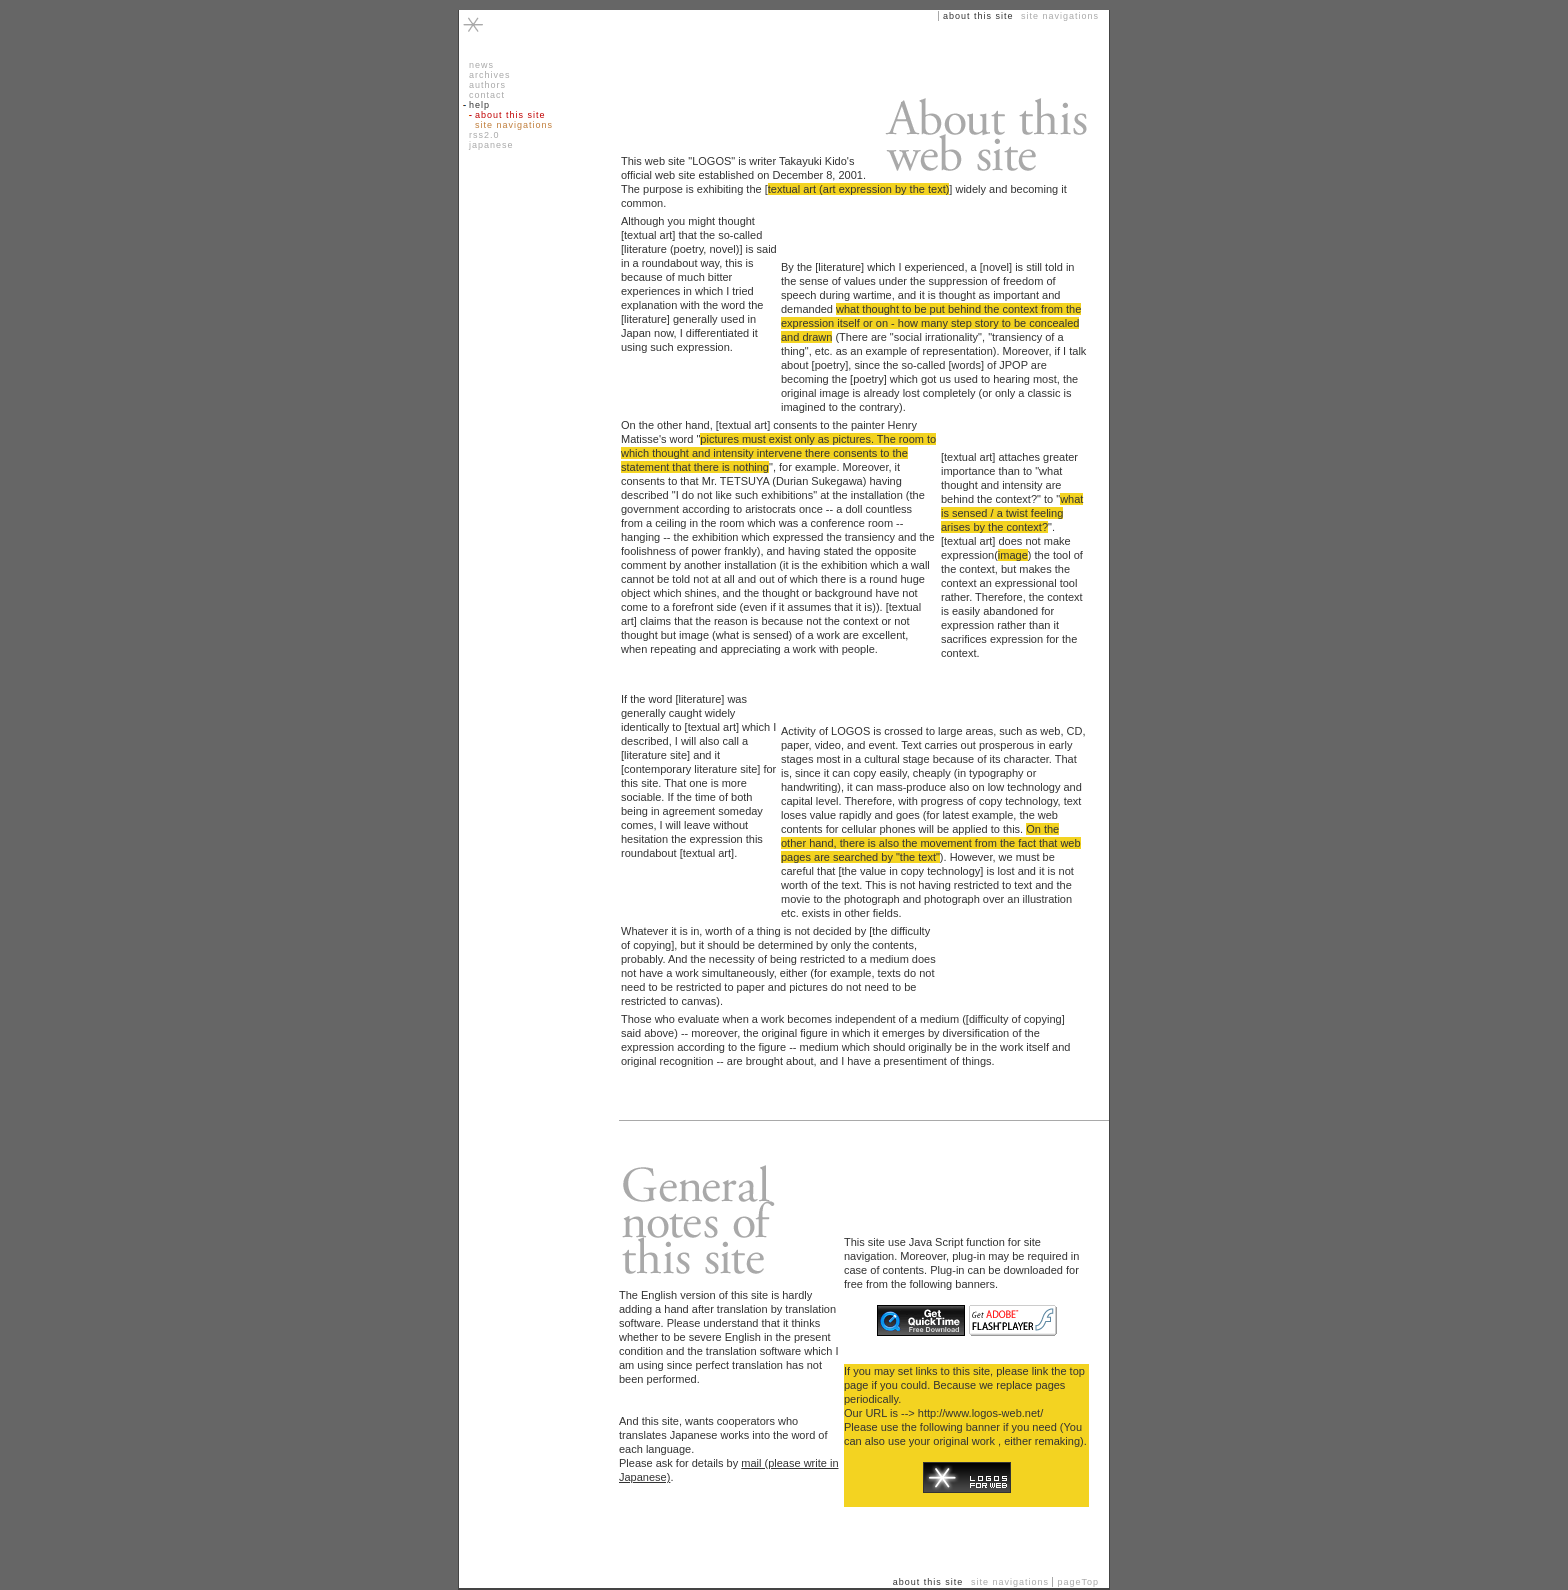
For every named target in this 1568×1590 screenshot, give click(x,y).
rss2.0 (484, 135)
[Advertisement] (529, 310)
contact (487, 95)
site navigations (514, 125)
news (481, 65)
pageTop (1078, 1582)
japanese (491, 145)
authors (487, 85)
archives (490, 75)
